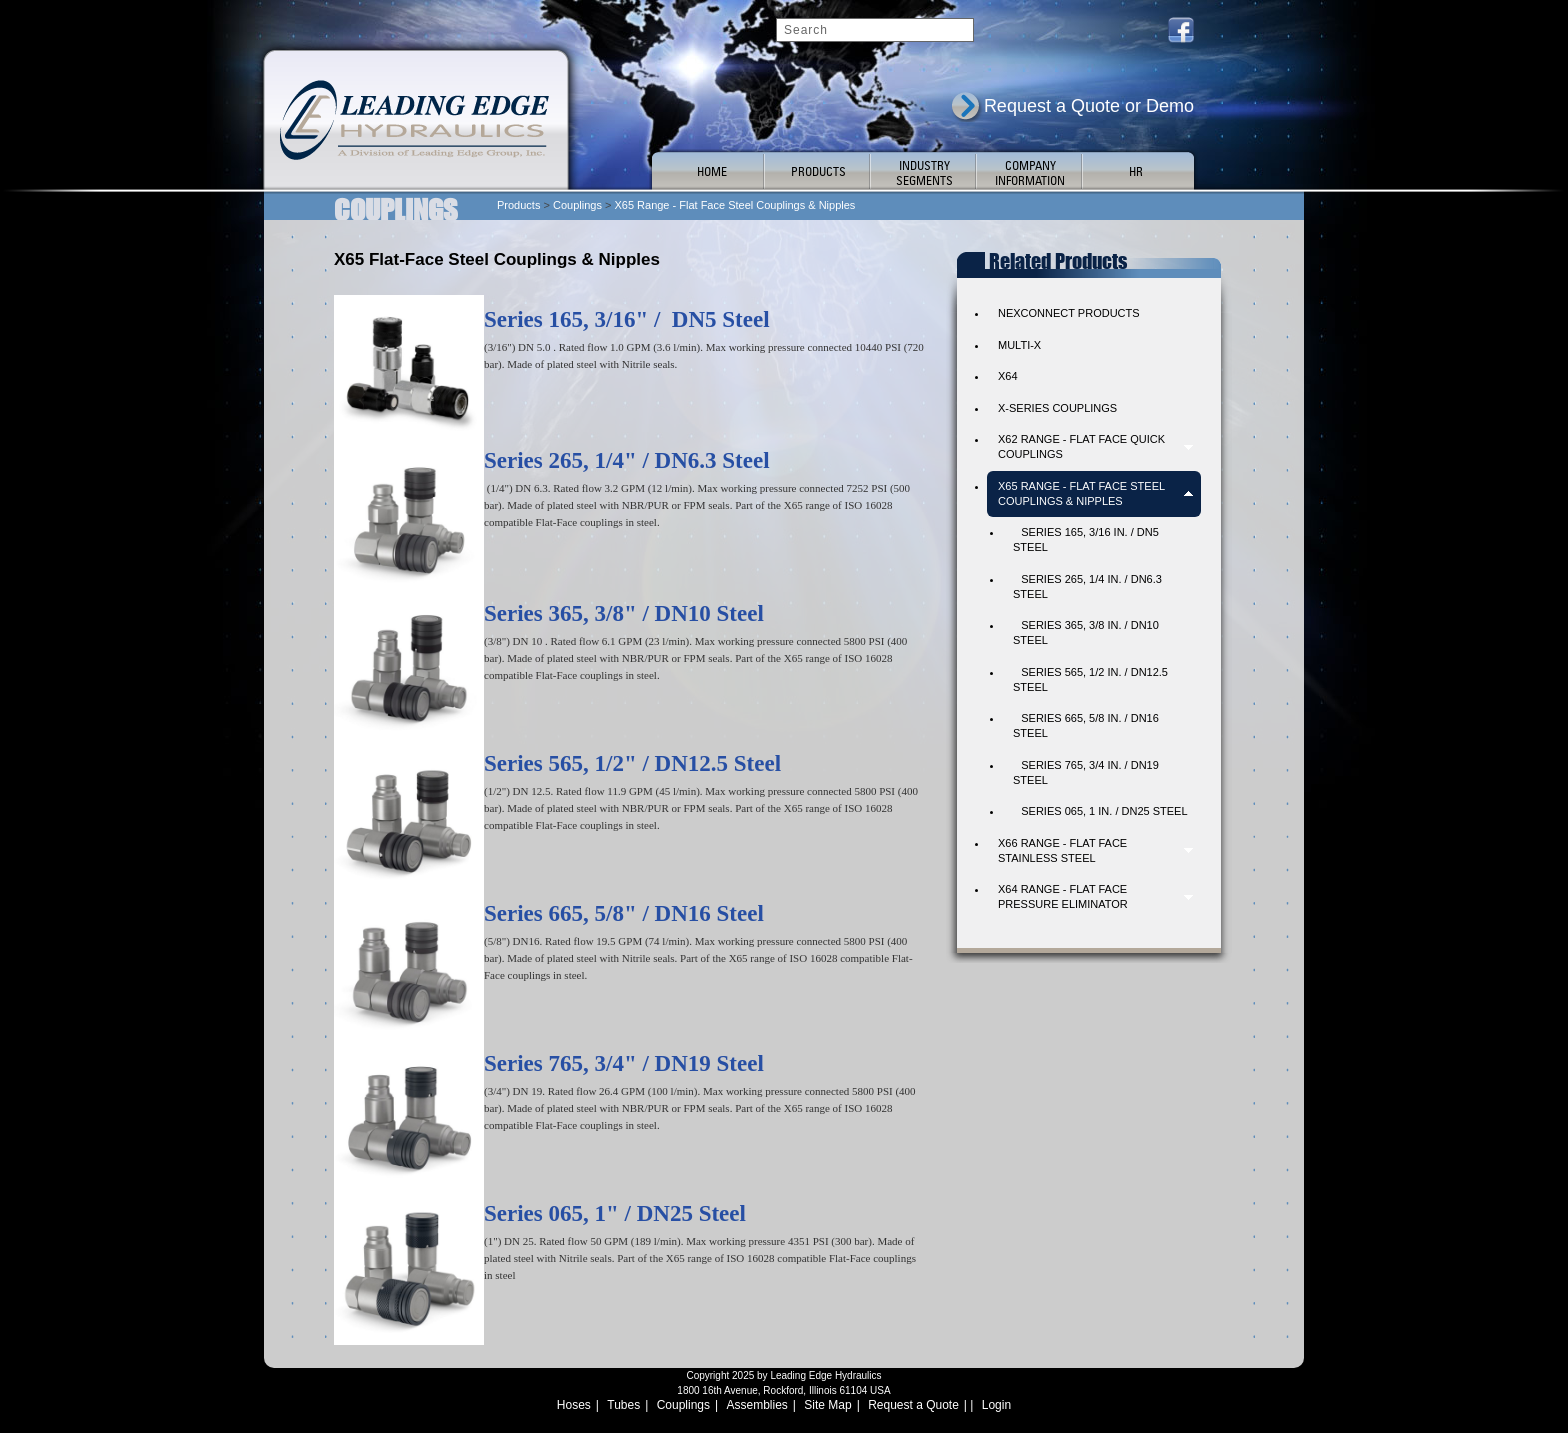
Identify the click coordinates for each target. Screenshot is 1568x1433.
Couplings (683, 1405)
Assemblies (757, 1405)
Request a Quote (913, 1405)
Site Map (827, 1405)
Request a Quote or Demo (1089, 106)
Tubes (623, 1405)
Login (996, 1405)
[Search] (875, 30)
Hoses (574, 1405)
